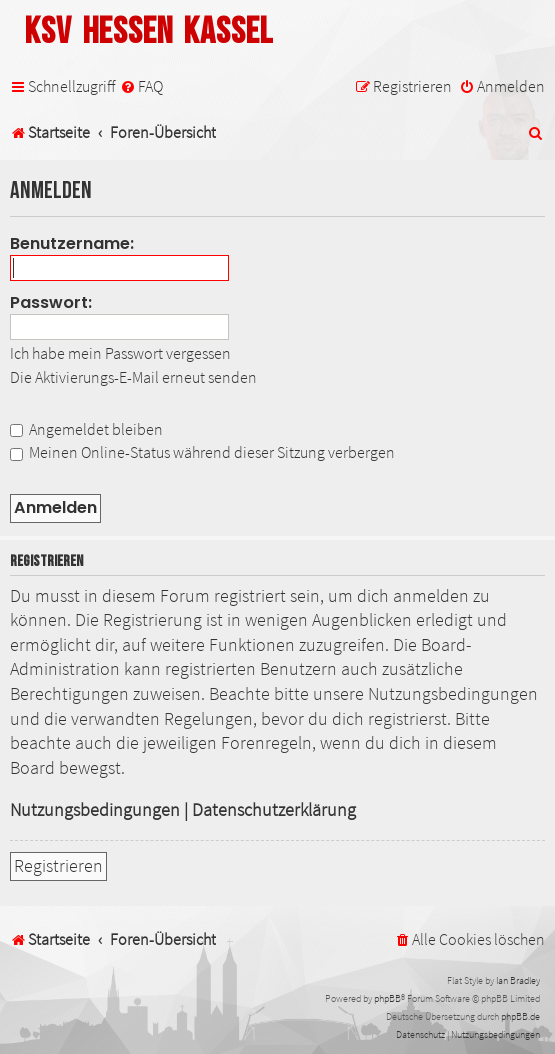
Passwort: (51, 302)
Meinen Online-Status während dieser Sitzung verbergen (202, 452)
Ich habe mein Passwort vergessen (120, 353)
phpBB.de (520, 1016)
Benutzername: (72, 243)
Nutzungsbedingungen (95, 810)
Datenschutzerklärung (274, 810)
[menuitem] (141, 86)
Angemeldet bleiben (86, 429)
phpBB (387, 998)
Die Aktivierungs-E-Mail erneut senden (133, 377)
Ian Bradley (518, 980)
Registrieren (58, 866)
